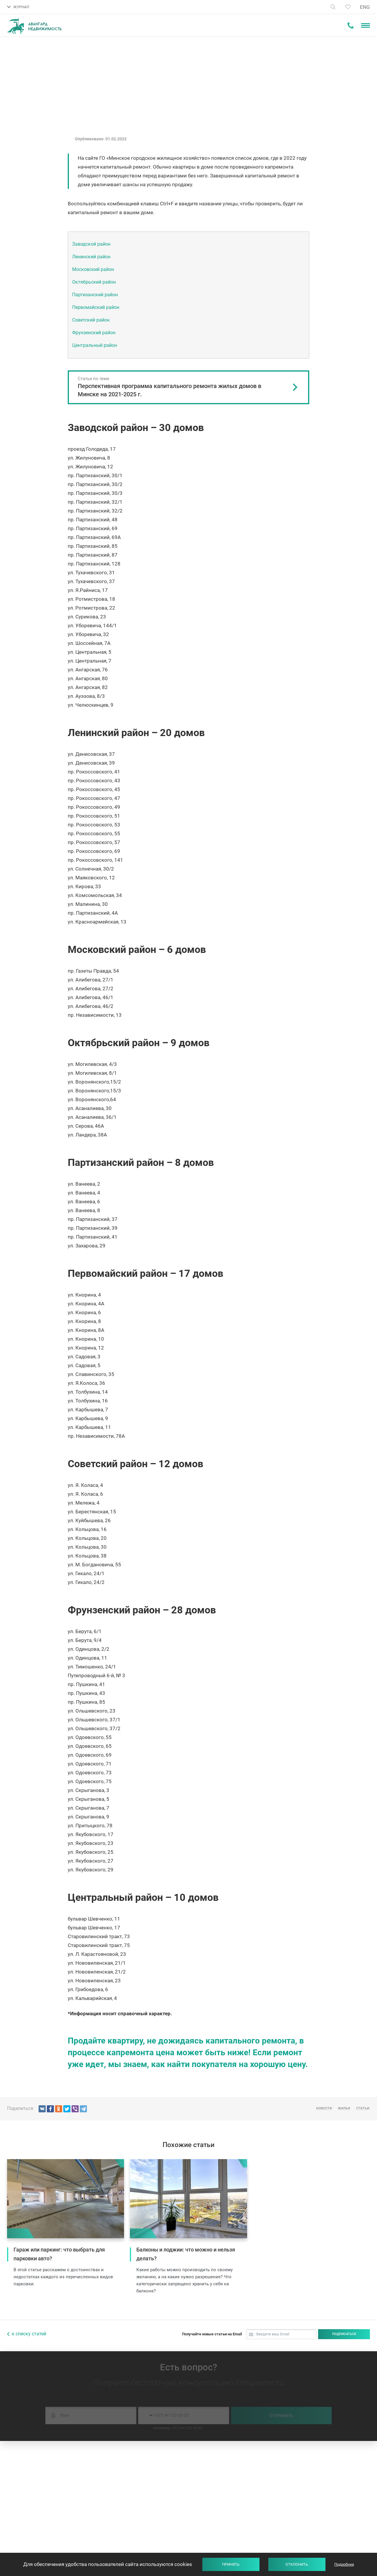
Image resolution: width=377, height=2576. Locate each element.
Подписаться (344, 2334)
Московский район (93, 269)
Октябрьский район (94, 282)
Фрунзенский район (93, 332)
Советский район (91, 320)
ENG (365, 7)
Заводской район (91, 244)
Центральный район (94, 345)
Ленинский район (91, 256)
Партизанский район (95, 294)
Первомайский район (95, 307)
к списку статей (29, 2334)
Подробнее (344, 2564)
